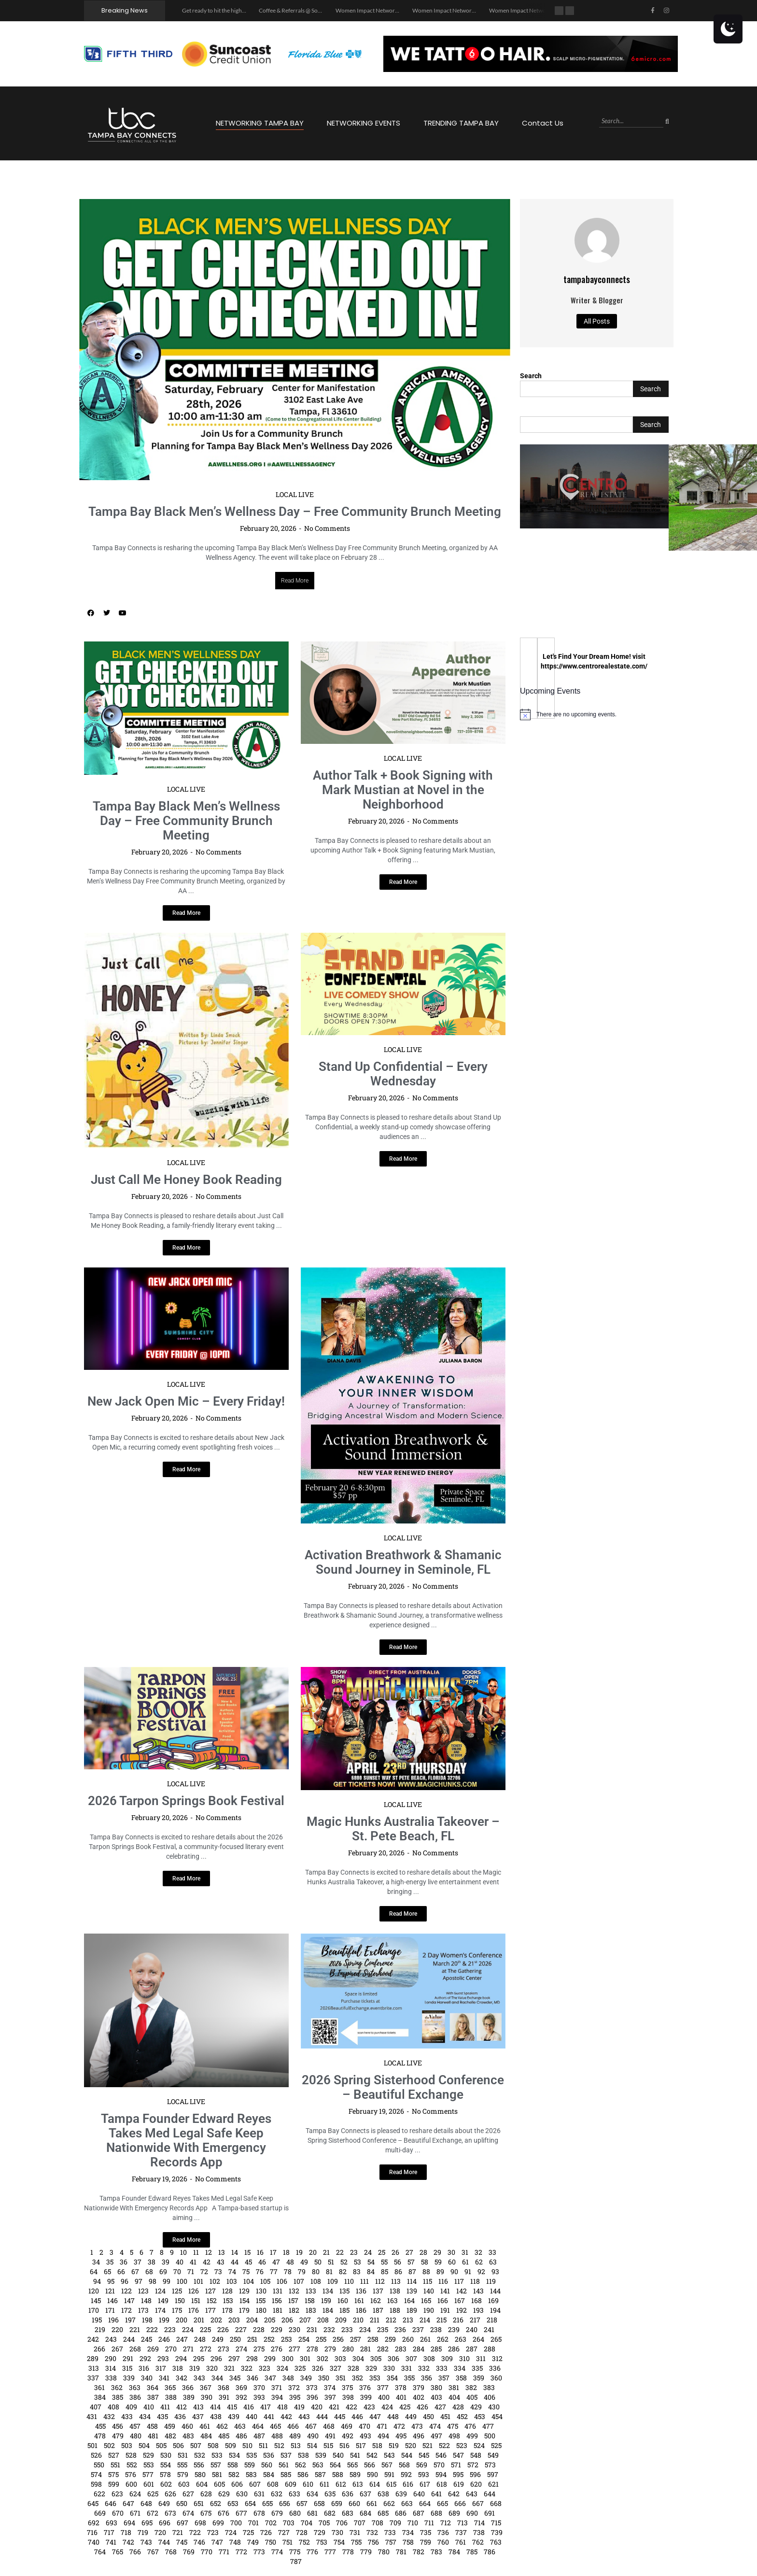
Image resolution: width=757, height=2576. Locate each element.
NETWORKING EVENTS (363, 123)
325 (300, 2368)
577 (148, 2474)
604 (202, 2484)
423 (369, 2406)
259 (390, 2339)
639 (401, 2493)
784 (454, 2551)
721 (177, 2532)
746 (199, 2542)
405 (471, 2397)
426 (422, 2406)
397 (330, 2397)
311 (481, 2358)
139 (412, 2290)
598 (96, 2484)
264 (478, 2339)
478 (100, 2435)
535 (251, 2455)
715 (496, 2522)
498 (454, 2435)
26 (395, 2252)
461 (204, 2426)
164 (409, 2300)
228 (259, 2329)
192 (461, 2310)
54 (371, 2261)
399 (366, 2397)
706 (342, 2522)
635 (330, 2493)
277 (294, 2348)
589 (355, 2474)
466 (293, 2426)
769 (189, 2551)
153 (228, 2300)
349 (306, 2377)
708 (377, 2522)
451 (445, 2416)
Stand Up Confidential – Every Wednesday (403, 1073)
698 (200, 2522)
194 (495, 2310)
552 (131, 2464)
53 (357, 2261)
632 (276, 2493)
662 (389, 2503)
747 (217, 2542)
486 (241, 2435)
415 (232, 2406)
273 (223, 2348)
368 (223, 2387)
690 (472, 2513)
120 (93, 2290)
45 (248, 2261)
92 (481, 2271)
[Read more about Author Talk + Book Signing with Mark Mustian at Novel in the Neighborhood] (403, 882)
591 (389, 2474)
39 (165, 2261)
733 (390, 2532)
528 (131, 2455)
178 (227, 2310)
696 (164, 2522)
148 (146, 2300)
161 (359, 2300)
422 (351, 2406)
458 (152, 2426)
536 (268, 2455)
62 (479, 2261)
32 (478, 2252)
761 (460, 2542)
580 (200, 2474)
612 (341, 2484)
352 (357, 2377)
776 (312, 2551)
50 (318, 2261)
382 (471, 2387)
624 (135, 2493)
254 (303, 2339)
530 (165, 2455)
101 (198, 2281)
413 (198, 2406)
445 (339, 2416)
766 (135, 2551)
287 (471, 2348)
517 (361, 2445)
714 (479, 2522)
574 (96, 2474)
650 (181, 2503)
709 (395, 2522)
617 (425, 2484)
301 (305, 2358)
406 (489, 2397)
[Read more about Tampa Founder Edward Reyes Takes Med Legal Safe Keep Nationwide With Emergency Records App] (186, 2240)
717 (109, 2532)
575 (113, 2474)
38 (151, 2261)
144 (495, 2290)
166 (442, 2300)
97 (138, 2281)
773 (259, 2551)
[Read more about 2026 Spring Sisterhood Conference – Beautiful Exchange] (403, 2172)
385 (117, 2397)
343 (199, 2377)
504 (144, 2445)
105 (265, 2281)
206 (287, 2319)
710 (412, 2522)
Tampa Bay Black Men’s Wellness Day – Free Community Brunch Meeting (294, 511)
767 (153, 2551)
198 (147, 2319)
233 (347, 2329)
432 (109, 2416)
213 (408, 2319)
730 (337, 2532)
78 (288, 2271)
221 (134, 2329)
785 (471, 2551)
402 (418, 2397)
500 (489, 2435)
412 (181, 2406)
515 (328, 2445)
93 (495, 2271)
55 (384, 2261)
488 (277, 2435)
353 (374, 2377)
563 (317, 2464)
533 (217, 2455)
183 (311, 2310)
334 (459, 2368)
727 (284, 2532)
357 (443, 2377)
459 (169, 2426)
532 (199, 2455)
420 (316, 2406)
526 (96, 2455)
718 (126, 2532)
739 (497, 2532)
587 (320, 2474)
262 (443, 2339)
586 (302, 2474)
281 (365, 2348)
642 (454, 2493)
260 (408, 2339)
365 (170, 2387)
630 (242, 2493)
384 (100, 2397)
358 (461, 2377)
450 (428, 2416)
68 (149, 2271)
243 (111, 2339)
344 (217, 2377)
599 (113, 2484)
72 (204, 2271)
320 (212, 2368)
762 (478, 2542)
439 (233, 2416)
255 (321, 2339)
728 (302, 2532)
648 (146, 2503)
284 (418, 2348)
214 (425, 2319)
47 (276, 2261)
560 (266, 2464)
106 (282, 2281)
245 (146, 2339)
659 (336, 2503)
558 (232, 2464)
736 (443, 2532)
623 (117, 2493)
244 (129, 2339)
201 (199, 2319)
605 (219, 2484)
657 (302, 2503)
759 (425, 2542)
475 (452, 2426)
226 (223, 2329)
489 (295, 2435)
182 (294, 2310)
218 (492, 2319)
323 (264, 2368)
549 (493, 2455)
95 (110, 2281)
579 (182, 2474)
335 (477, 2368)
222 (152, 2329)
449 (411, 2416)
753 (321, 2542)
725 (248, 2532)
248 (200, 2339)
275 (259, 2348)
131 (277, 2290)
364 (152, 2387)
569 (421, 2464)
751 (287, 2542)
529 (148, 2455)
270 (171, 2348)
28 (423, 2252)
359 (478, 2377)
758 (408, 2542)
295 (198, 2358)
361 (99, 2387)
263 (460, 2339)
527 (113, 2455)
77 (274, 2271)
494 (383, 2435)
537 (286, 2455)
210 (358, 2319)
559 (249, 2464)
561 (284, 2464)
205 (269, 2319)
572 (472, 2464)
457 (134, 2426)
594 (441, 2474)
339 (129, 2377)
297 (234, 2358)
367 (205, 2387)
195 (97, 2319)
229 (276, 2329)
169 (493, 2300)
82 (343, 2271)
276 (276, 2348)
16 (260, 2252)
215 (441, 2319)
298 (252, 2358)
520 (410, 2445)
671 (135, 2513)
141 (445, 2290)
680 (295, 2513)
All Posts (597, 321)
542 (372, 2455)
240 (471, 2329)
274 (241, 2348)
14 (234, 2252)
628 (206, 2493)
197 (130, 2319)
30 (451, 2252)
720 (160, 2532)
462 (222, 2426)
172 (126, 2310)
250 (235, 2339)
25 (381, 2252)
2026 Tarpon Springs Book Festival (186, 1800)
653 (232, 2503)
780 (384, 2551)
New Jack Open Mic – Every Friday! (186, 1401)
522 (444, 2445)
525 (496, 2445)
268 (135, 2348)
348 (288, 2377)
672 (152, 2513)
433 (127, 2416)
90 (454, 2271)
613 (357, 2484)
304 (358, 2358)
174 (160, 2310)
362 (117, 2387)
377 (383, 2387)
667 (478, 2503)
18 (286, 2252)
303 (340, 2358)
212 (391, 2319)
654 (250, 2503)
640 (419, 2493)
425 (404, 2406)
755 (356, 2542)
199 (164, 2319)
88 (426, 2271)
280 (348, 2348)
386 (135, 2397)
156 (277, 2300)
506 (178, 2445)
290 (110, 2358)
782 (418, 2551)
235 (382, 2329)
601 (148, 2484)
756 (373, 2542)
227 (241, 2329)
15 (247, 2252)
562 (300, 2464)
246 (164, 2339)
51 (331, 2261)
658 (319, 2503)
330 (389, 2368)
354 (392, 2377)
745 (181, 2542)
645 (92, 2503)
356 (426, 2377)
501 (92, 2445)
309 (447, 2358)
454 (497, 2416)
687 (418, 2513)
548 (475, 2455)
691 (489, 2513)
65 (107, 2271)
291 (128, 2358)
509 (230, 2445)
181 (277, 2310)
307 (411, 2358)
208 (323, 2319)
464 (258, 2426)
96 (124, 2281)
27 (409, 2252)
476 (470, 2426)
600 (131, 2484)
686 (401, 2513)
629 (224, 2493)
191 (445, 2310)
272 (205, 2348)
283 (401, 2348)
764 (100, 2551)
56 (397, 2261)
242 (93, 2339)
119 (491, 2281)
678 (259, 2513)
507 (195, 2445)
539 (320, 2455)
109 (332, 2281)
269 (153, 2348)
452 (462, 2416)
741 (111, 2542)
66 (121, 2271)
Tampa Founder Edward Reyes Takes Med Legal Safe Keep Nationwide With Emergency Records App (186, 2140)
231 (312, 2329)
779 (366, 2551)
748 (235, 2542)
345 (234, 2377)
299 (270, 2358)
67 (135, 2271)
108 (315, 2281)
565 (352, 2464)
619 (458, 2484)
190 (428, 2310)
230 (294, 2329)
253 (286, 2339)
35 (109, 2261)
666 (460, 2503)
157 (293, 2300)
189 (412, 2310)
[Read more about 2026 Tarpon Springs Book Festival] (186, 1878)
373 (312, 2387)
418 (282, 2406)
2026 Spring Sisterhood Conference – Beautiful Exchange (403, 2087)
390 (206, 2397)
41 (193, 2261)
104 (248, 2281)
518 (377, 2445)
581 (217, 2474)
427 (440, 2406)
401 (401, 2397)
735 (425, 2532)
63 (493, 2261)
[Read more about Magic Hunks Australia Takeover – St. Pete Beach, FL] (403, 1913)
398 (348, 2397)
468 (329, 2426)
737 (461, 2532)
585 (285, 2474)
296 (216, 2358)
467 (311, 2426)
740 (93, 2542)
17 (273, 2252)
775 (294, 2551)
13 (221, 2252)
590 (372, 2474)
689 (454, 2513)
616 (408, 2484)
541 (355, 2455)
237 (418, 2329)
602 (166, 2484)
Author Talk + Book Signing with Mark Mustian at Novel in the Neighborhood (403, 789)
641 (436, 2493)
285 (436, 2348)
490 (313, 2435)
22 (340, 2252)
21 (326, 2252)
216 (458, 2319)
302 (322, 2358)
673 (170, 2513)
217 (475, 2319)
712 (445, 2522)
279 (330, 2348)
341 (164, 2377)
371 (276, 2387)
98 (152, 2281)
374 (330, 2387)
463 (240, 2426)
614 (374, 2484)
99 (166, 2281)
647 (128, 2503)
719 (143, 2532)
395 (294, 2397)
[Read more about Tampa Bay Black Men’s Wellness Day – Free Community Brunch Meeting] (186, 913)
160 (342, 2300)
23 (354, 2252)
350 (323, 2377)
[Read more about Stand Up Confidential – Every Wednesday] (403, 1159)
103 (231, 2281)
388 (171, 2397)
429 (476, 2406)
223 (170, 2329)
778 (348, 2551)
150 (180, 2300)
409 (131, 2406)
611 (324, 2484)
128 (227, 2290)
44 (234, 2261)
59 (438, 2261)
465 (275, 2426)
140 (428, 2290)
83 (357, 2271)
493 (365, 2435)
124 (160, 2290)
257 (355, 2339)
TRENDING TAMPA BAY (461, 123)
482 (170, 2435)
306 (393, 2358)
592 (406, 2474)
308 (429, 2358)
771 (224, 2551)
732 (372, 2532)
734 (408, 2532)
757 (390, 2542)
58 (424, 2261)
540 (338, 2455)
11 (196, 2252)
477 (488, 2426)
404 (454, 2397)
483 (188, 2435)
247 (182, 2339)
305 (375, 2358)
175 (177, 2310)
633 (294, 2493)
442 (286, 2416)
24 (368, 2252)
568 (404, 2464)
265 (496, 2339)
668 (496, 2503)
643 (471, 2493)
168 (476, 2300)
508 (213, 2445)
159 (326, 2300)
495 (401, 2435)
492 (347, 2435)
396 (312, 2397)
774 (277, 2551)
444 (322, 2416)
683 (347, 2513)
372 (294, 2387)
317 (160, 2368)
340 (147, 2377)
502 (109, 2445)
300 (288, 2358)
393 (259, 2397)
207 (305, 2319)
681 (312, 2513)
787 (296, 2561)
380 (436, 2387)
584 (268, 2474)
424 (387, 2406)
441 (269, 2416)
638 (383, 2493)
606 (237, 2484)
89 (440, 2271)
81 (329, 2271)
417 (265, 2406)
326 (317, 2368)
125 (177, 2290)
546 (441, 2455)
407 (95, 2406)
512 (279, 2445)
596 (475, 2474)
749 (253, 2542)
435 (162, 2416)
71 (190, 2271)
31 (465, 2252)
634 (312, 2493)
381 (454, 2387)
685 (383, 2513)
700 (236, 2522)
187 (378, 2310)
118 (475, 2281)
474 (435, 2426)
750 (270, 2542)
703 (288, 2522)
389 (189, 2397)
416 (248, 2406)
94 (97, 2281)
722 (195, 2532)
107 (299, 2281)
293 (163, 2358)
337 (93, 2377)
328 (353, 2368)
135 (344, 2290)
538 (303, 2455)
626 (170, 2493)
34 (96, 2261)
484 (206, 2435)
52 (344, 2261)
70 (177, 2271)
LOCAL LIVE (295, 494)
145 (96, 2300)
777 (330, 2551)
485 (223, 2435)
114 (412, 2281)
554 (165, 2464)
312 (497, 2358)
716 (92, 2532)
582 (233, 2474)
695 (147, 2522)
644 (489, 2493)
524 (479, 2445)
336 (495, 2368)
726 (266, 2532)
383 (489, 2387)
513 (296, 2445)
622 (99, 2493)
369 (241, 2387)
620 (476, 2484)
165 (426, 2300)
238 (436, 2329)
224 (188, 2329)
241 (489, 2329)
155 (261, 2300)
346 (252, 2377)
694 (129, 2522)
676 (223, 2513)
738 (479, 2532)
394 (277, 2397)
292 (145, 2358)
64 (94, 2271)
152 (212, 2300)
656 (284, 2503)
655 (267, 2503)
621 (493, 2484)
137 (378, 2290)
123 (143, 2290)
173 (143, 2310)
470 (364, 2426)
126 (193, 2290)
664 (425, 2503)
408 (113, 2406)
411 (165, 2406)
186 (361, 2310)
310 (464, 2358)
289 (92, 2358)
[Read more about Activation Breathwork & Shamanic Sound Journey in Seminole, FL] (403, 1647)
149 (163, 2300)
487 (259, 2435)
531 (183, 2455)
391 (224, 2397)
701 (253, 2522)
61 (465, 2261)
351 (341, 2377)
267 (117, 2348)
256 (338, 2339)
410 (148, 2406)
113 (396, 2281)
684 (365, 2513)
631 (259, 2493)
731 (355, 2532)
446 (357, 2416)
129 (244, 2290)
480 (135, 2435)
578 (165, 2474)
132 (294, 2290)
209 (341, 2319)
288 (489, 2348)
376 (365, 2387)
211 (374, 2319)
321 (229, 2368)
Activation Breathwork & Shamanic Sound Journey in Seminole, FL (403, 1562)
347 (270, 2377)
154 (244, 2300)
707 (359, 2522)
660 (354, 2503)
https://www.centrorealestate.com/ (594, 666)
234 (365, 2329)
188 (395, 2310)
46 (262, 2261)
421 (334, 2406)
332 (424, 2368)
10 (183, 2252)
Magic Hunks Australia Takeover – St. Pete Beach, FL (403, 1828)
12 (208, 2252)
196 (113, 2319)
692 (93, 2522)
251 (252, 2339)
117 (459, 2281)
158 (310, 2300)
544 (406, 2455)
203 (234, 2319)
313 (93, 2368)
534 (234, 2455)
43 (220, 2261)
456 (117, 2426)
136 (361, 2290)
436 (180, 2416)
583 (251, 2474)
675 (205, 2513)
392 (241, 2397)
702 (271, 2522)
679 (277, 2513)
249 (218, 2339)
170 (93, 2310)
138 (395, 2290)
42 (206, 2261)
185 (344, 2310)
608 (273, 2484)
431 (91, 2416)
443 (304, 2416)
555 (182, 2464)
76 (260, 2271)
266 (99, 2348)
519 (394, 2445)
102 (215, 2281)
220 (117, 2329)
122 (126, 2290)
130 (261, 2290)
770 (206, 2551)
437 (198, 2416)
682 (330, 2513)
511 (263, 2445)
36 (123, 2261)
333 (442, 2368)
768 (171, 2551)
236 (400, 2329)
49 (304, 2261)
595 (458, 2474)
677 (241, 2513)
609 (290, 2484)
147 (129, 2300)
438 (216, 2416)
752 (304, 2542)
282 (383, 2348)
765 (117, 2551)
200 (181, 2319)
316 (144, 2368)
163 (392, 2300)
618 (441, 2484)
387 (153, 2397)
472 (399, 2426)
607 (255, 2484)
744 (164, 2542)
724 (231, 2532)
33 (492, 2252)
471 (382, 2426)
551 (115, 2464)
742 (128, 2542)
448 (393, 2416)
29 (437, 2252)
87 (412, 2271)
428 (458, 2406)
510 (247, 2445)
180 (261, 2310)
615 (391, 2484)
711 (429, 2522)
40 (179, 2261)
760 (443, 2542)
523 (461, 2445)
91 (467, 2271)
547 (458, 2455)
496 (418, 2435)
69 (163, 2271)
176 (193, 2310)
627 (188, 2493)
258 (372, 2339)
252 (269, 2339)
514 (312, 2445)
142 (461, 2290)
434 (145, 2416)
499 (472, 2435)
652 (215, 2503)
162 (375, 2300)
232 (329, 2329)
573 (490, 2464)
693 (111, 2522)
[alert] (594, 714)
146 (112, 2300)
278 (312, 2348)
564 (335, 2464)
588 (337, 2474)
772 (241, 2551)
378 (401, 2387)
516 (344, 2445)
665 (442, 2503)
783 (436, 2551)
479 (118, 2435)
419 (299, 2406)
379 (418, 2387)
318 (177, 2368)
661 (371, 2503)
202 (216, 2319)
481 (153, 2435)
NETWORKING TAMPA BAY (263, 123)
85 (384, 2271)
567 (387, 2464)
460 (187, 2426)
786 (489, 2551)
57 (411, 2261)
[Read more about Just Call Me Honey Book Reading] (186, 1247)
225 (205, 2329)
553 (148, 2464)
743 (146, 2542)
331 (406, 2368)
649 (164, 2503)
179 (244, 2310)
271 (188, 2348)
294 (181, 2358)
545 (424, 2455)
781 (401, 2551)
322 (246, 2368)
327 (335, 2368)
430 (494, 2406)
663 (407, 2503)
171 (110, 2310)
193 (478, 2310)
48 (290, 2261)
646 (110, 2503)
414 (215, 2406)
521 (427, 2445)
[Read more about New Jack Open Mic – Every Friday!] (186, 1469)
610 (308, 2484)
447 (375, 2416)
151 (195, 2300)
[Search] (631, 121)
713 (462, 2522)
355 (409, 2377)
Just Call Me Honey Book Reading (186, 1179)
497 (436, 2435)
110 (349, 2281)
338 (111, 2377)
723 (213, 2532)
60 (452, 2261)
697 (182, 2522)
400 (384, 2397)
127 (210, 2290)
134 (327, 2290)
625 (152, 2493)
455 (100, 2426)
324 (282, 2368)
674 (188, 2513)
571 (456, 2464)
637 (365, 2493)
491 (330, 2435)
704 (306, 2522)
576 (130, 2474)
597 (492, 2474)
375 (347, 2387)
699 (218, 2522)
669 (100, 2513)
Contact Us (546, 123)
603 (184, 2484)
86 (398, 2271)
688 (436, 2513)
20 (313, 2252)
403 (436, 2397)
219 (100, 2329)
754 (339, 2542)
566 (369, 2464)
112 (380, 2281)
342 (181, 2377)
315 (127, 2368)
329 (371, 2368)
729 (319, 2532)
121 (110, 2290)
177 (210, 2310)
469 (346, 2426)
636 (347, 2493)
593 (423, 2474)
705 (324, 2522)
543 (389, 2455)
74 (232, 2271)
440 (251, 2416)
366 (188, 2387)
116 (443, 2281)
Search (531, 376)
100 (182, 2281)
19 (299, 2252)
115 (427, 2281)
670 (118, 2513)
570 (439, 2464)
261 (425, 2339)
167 (459, 2300)
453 (479, 2416)
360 (496, 2377)
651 (199, 2503)
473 (417, 2426)
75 (246, 2271)
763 (496, 2542)
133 (311, 2290)
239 (454, 2329)
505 (161, 2445)
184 (327, 2310)
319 (194, 2368)
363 (134, 2387)
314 (110, 2368)
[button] (594, 486)
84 (371, 2271)
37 (137, 2261)
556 (199, 2464)
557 (215, 2464)
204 (252, 2319)
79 (302, 2271)
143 (478, 2290)
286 (454, 2348)
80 (316, 2271)
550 (99, 2464)
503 (126, 2445)
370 (259, 2387)
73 (218, 2271)
